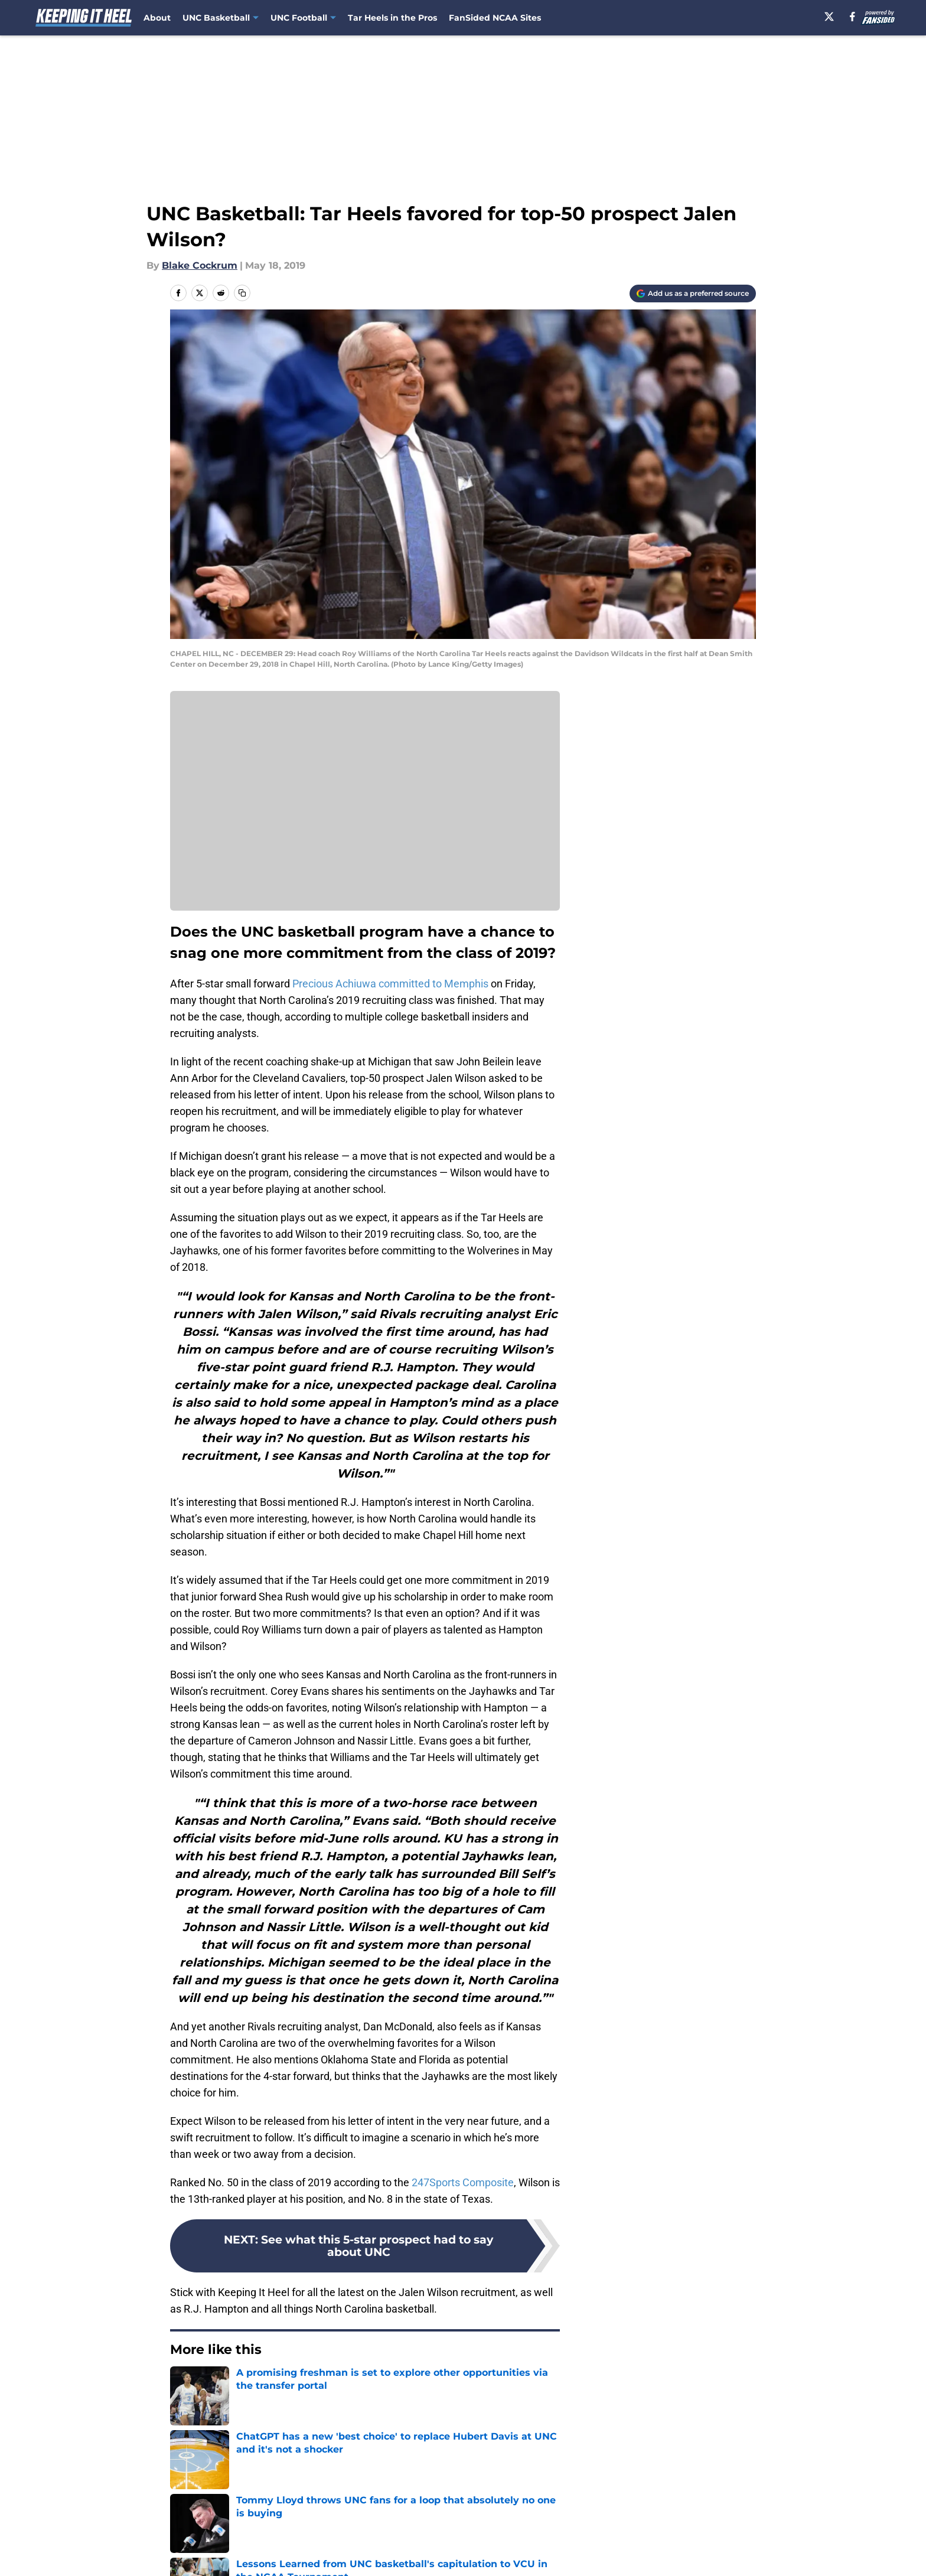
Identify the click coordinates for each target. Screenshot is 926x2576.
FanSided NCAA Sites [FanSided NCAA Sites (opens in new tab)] (495, 17)
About (157, 17)
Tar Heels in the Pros (392, 17)
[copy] (242, 293)
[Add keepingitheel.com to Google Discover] (693, 293)
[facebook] (852, 16)
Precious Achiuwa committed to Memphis (390, 983)
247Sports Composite (463, 2182)
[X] (829, 16)
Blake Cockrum (199, 265)
